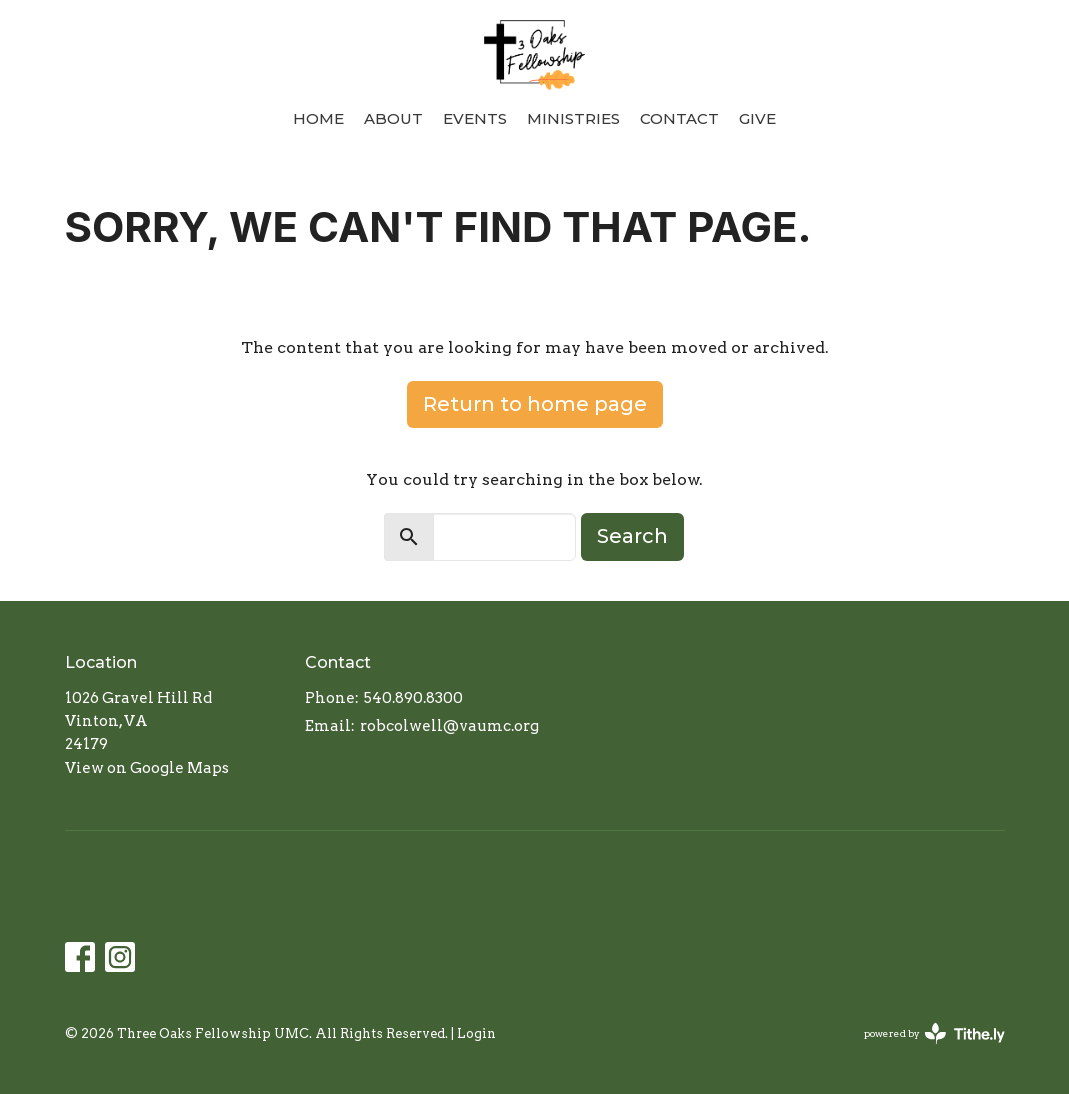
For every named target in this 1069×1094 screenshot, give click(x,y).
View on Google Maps (147, 768)
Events (475, 118)
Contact (679, 118)
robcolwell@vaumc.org (449, 726)
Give (757, 118)
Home (318, 118)
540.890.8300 (413, 698)
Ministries (573, 118)
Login (476, 1033)
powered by (934, 1033)
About (393, 118)
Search (632, 536)
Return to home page (535, 404)
